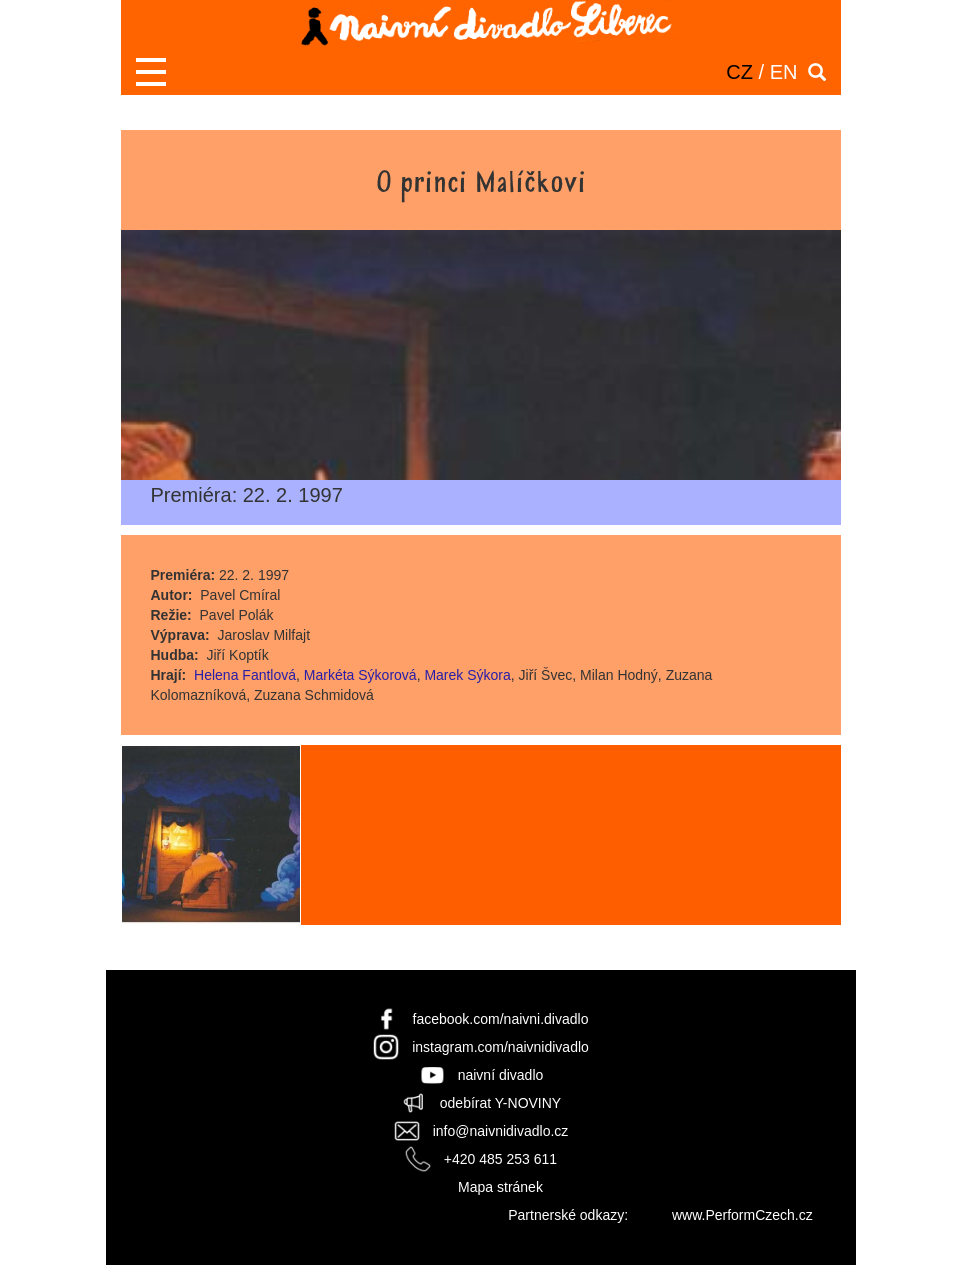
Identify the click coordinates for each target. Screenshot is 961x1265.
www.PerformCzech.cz (742, 1215)
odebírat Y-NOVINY (500, 1103)
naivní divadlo (501, 1075)
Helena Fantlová (245, 675)
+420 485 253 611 (500, 1159)
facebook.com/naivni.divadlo (501, 1019)
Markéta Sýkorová (360, 675)
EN (784, 72)
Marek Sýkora (467, 675)
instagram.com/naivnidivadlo (500, 1047)
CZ (739, 72)
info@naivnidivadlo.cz (501, 1131)
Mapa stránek (500, 1187)
